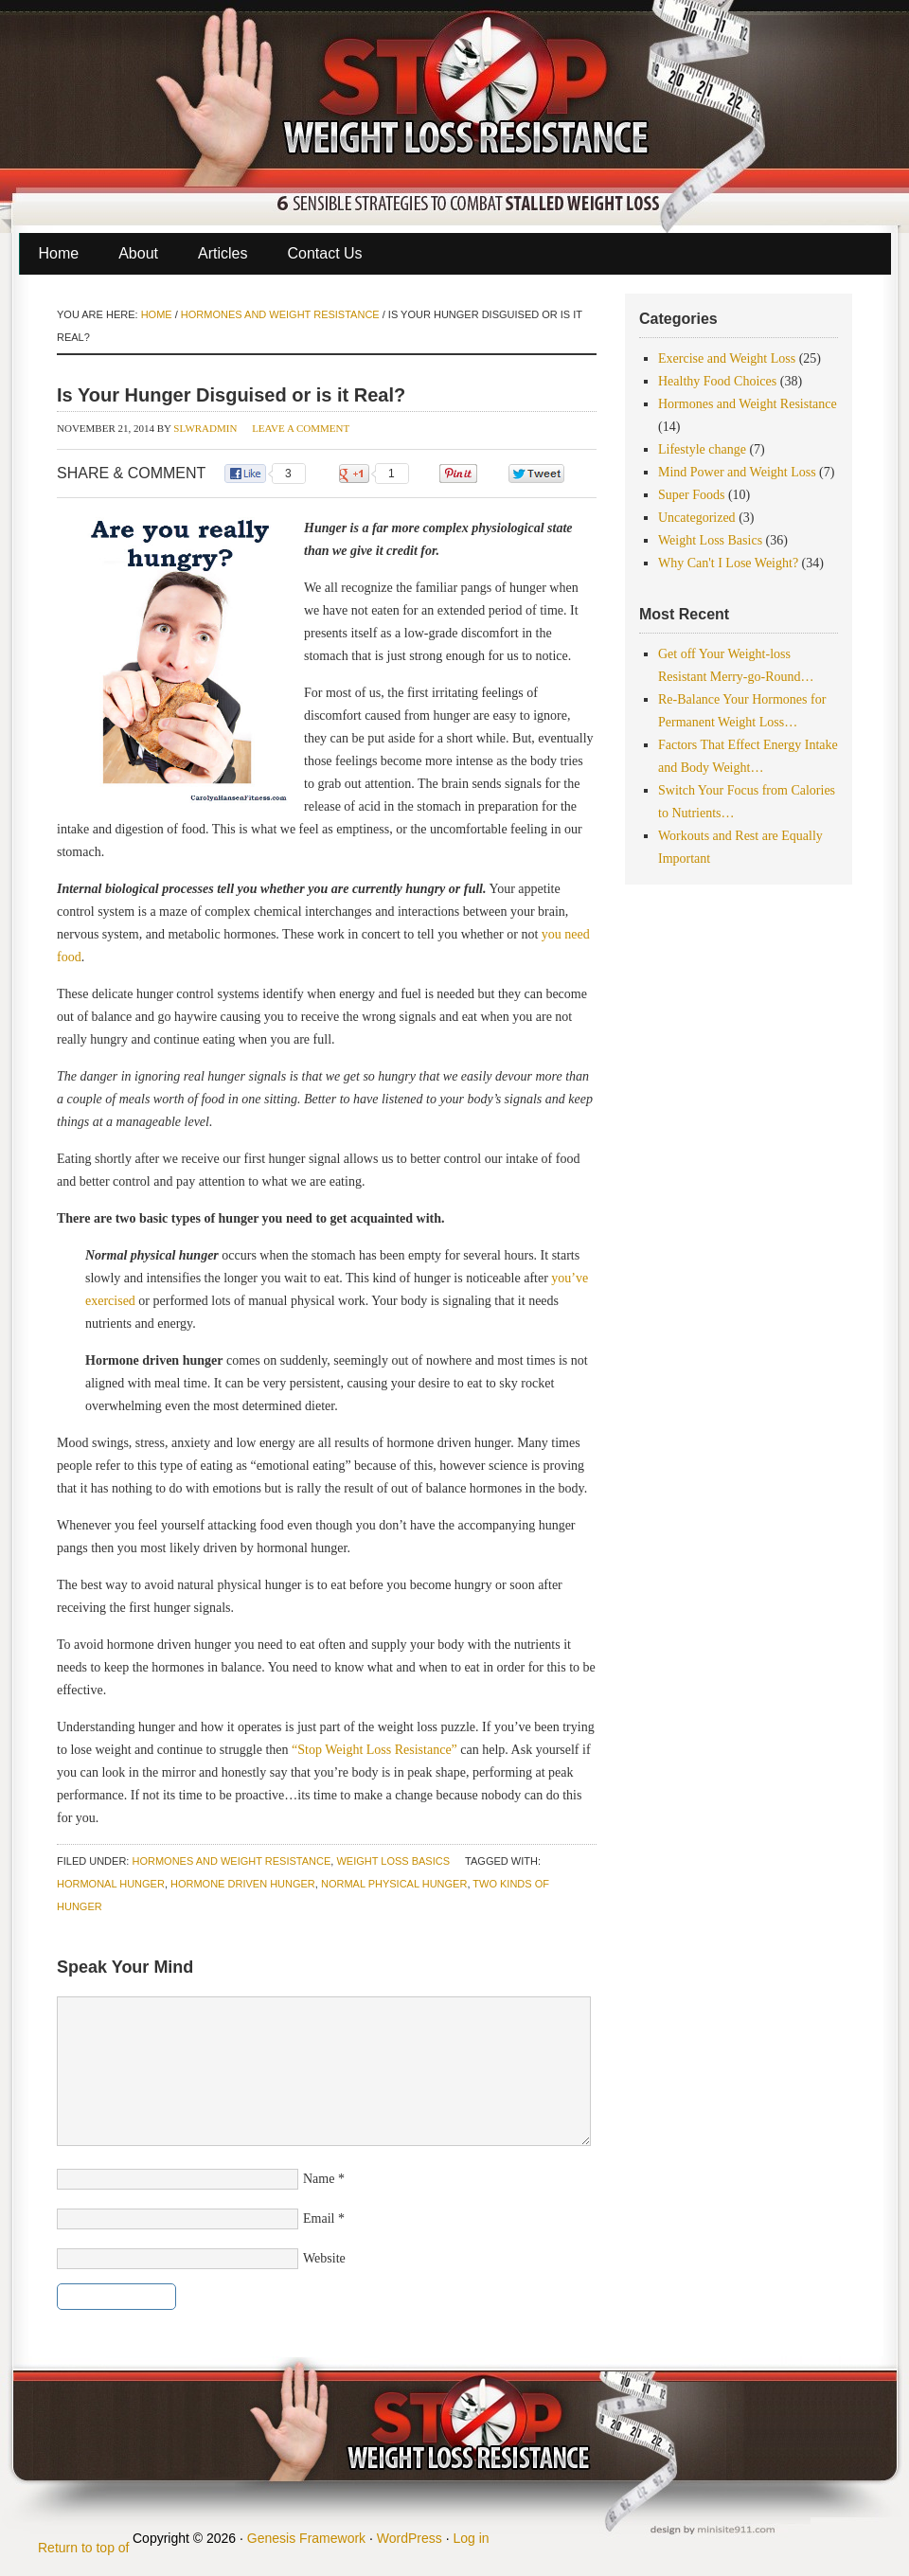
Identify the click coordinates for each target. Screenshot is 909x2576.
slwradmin (205, 428)
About (138, 253)
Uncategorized (697, 517)
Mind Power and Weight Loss (737, 472)
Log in (471, 2538)
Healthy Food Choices (717, 381)
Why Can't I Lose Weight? (728, 563)
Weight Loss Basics (393, 1861)
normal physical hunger (394, 1883)
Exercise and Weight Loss (726, 358)
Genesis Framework (306, 2538)
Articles (222, 253)
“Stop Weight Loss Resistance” (376, 1750)
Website (324, 2258)
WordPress (409, 2538)
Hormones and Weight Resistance (231, 1861)
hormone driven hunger (242, 1883)
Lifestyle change (702, 449)
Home (59, 253)
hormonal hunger (111, 1883)
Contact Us (324, 253)
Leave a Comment (300, 428)
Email (318, 2218)
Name (318, 2179)
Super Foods (691, 495)
